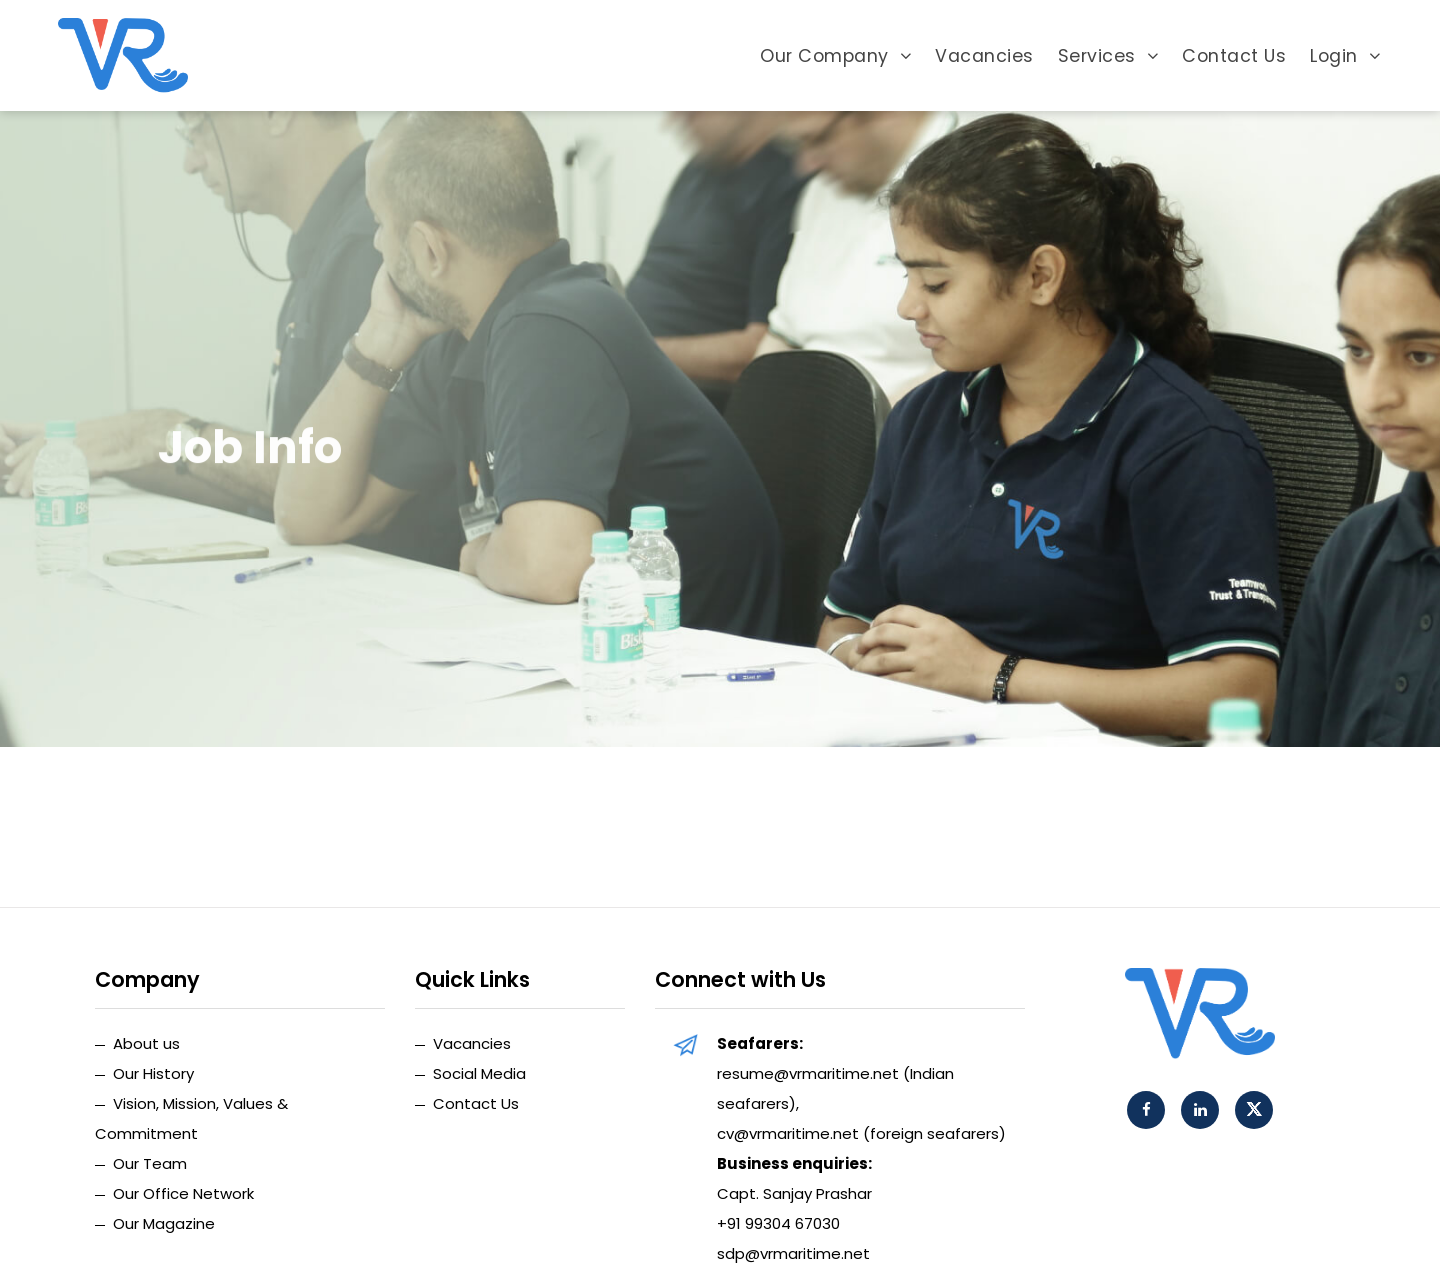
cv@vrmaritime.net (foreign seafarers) (861, 1133)
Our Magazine (164, 1223)
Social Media (479, 1073)
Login (1345, 56)
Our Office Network (183, 1193)
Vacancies (984, 56)
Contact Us (1234, 56)
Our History (153, 1073)
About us (146, 1043)
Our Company (835, 56)
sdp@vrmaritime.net (793, 1253)
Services (1108, 56)
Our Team (150, 1163)
